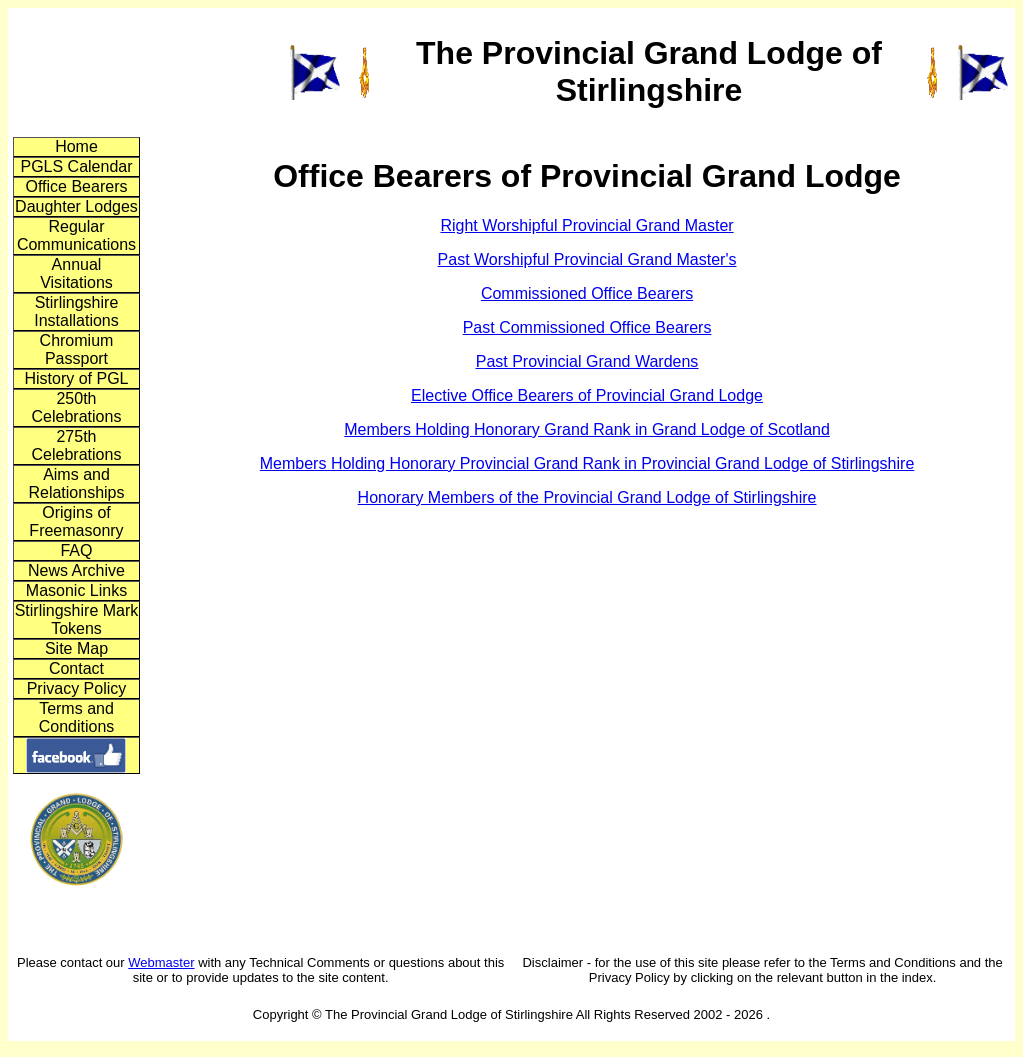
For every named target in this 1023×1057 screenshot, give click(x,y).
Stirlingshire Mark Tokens (77, 619)
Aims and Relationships (76, 483)
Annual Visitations (76, 273)
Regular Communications (76, 235)
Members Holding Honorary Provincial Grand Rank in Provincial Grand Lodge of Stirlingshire (587, 463)
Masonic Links (76, 590)
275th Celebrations (77, 445)
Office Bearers (77, 186)
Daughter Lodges (76, 206)
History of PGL (76, 378)
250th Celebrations (77, 407)
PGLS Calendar (76, 166)
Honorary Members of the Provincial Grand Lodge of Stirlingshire (587, 497)
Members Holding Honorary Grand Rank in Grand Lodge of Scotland (587, 429)
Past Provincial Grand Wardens (587, 361)
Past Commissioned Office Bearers (587, 327)
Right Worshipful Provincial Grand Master (586, 225)
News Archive (76, 570)
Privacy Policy (77, 688)
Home (76, 146)
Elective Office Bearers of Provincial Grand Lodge (587, 395)
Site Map (76, 648)
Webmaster (161, 962)
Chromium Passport (77, 349)
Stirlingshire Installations (76, 311)
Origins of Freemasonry (76, 521)
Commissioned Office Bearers (587, 293)
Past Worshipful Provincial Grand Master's (587, 259)
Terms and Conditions (77, 717)
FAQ (76, 550)
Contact (76, 668)
